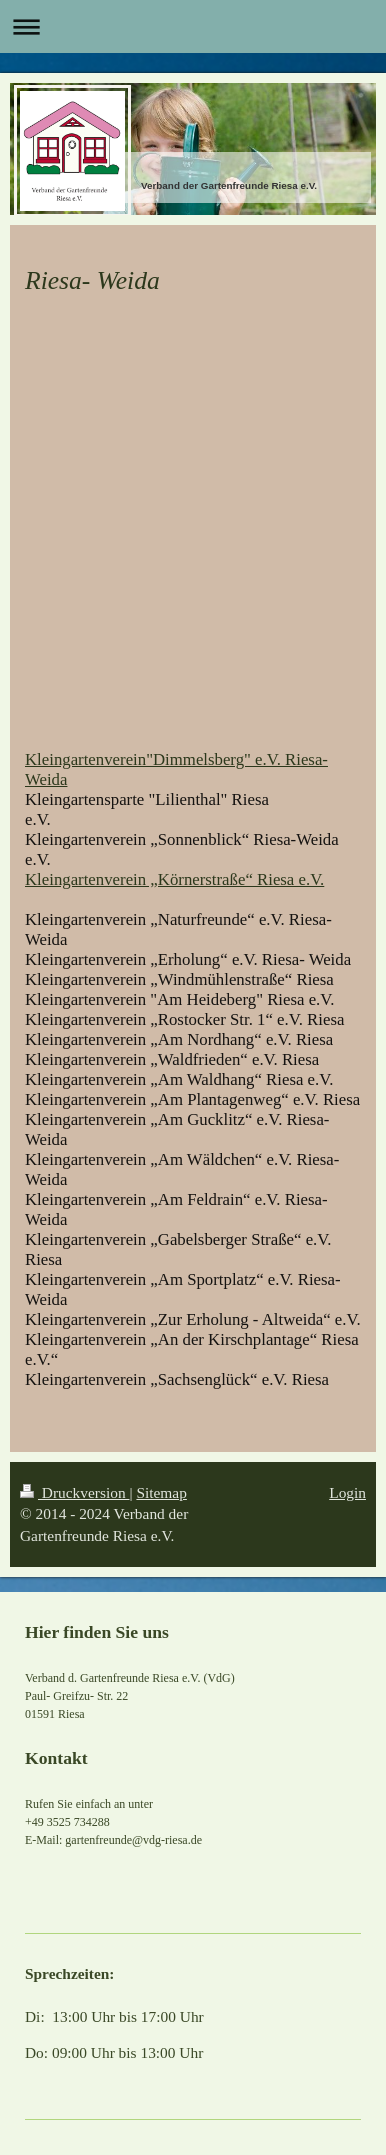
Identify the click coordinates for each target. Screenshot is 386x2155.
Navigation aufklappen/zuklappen (193, 26)
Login (347, 1492)
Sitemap (161, 1492)
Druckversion (74, 1492)
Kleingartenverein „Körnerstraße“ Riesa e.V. (174, 879)
